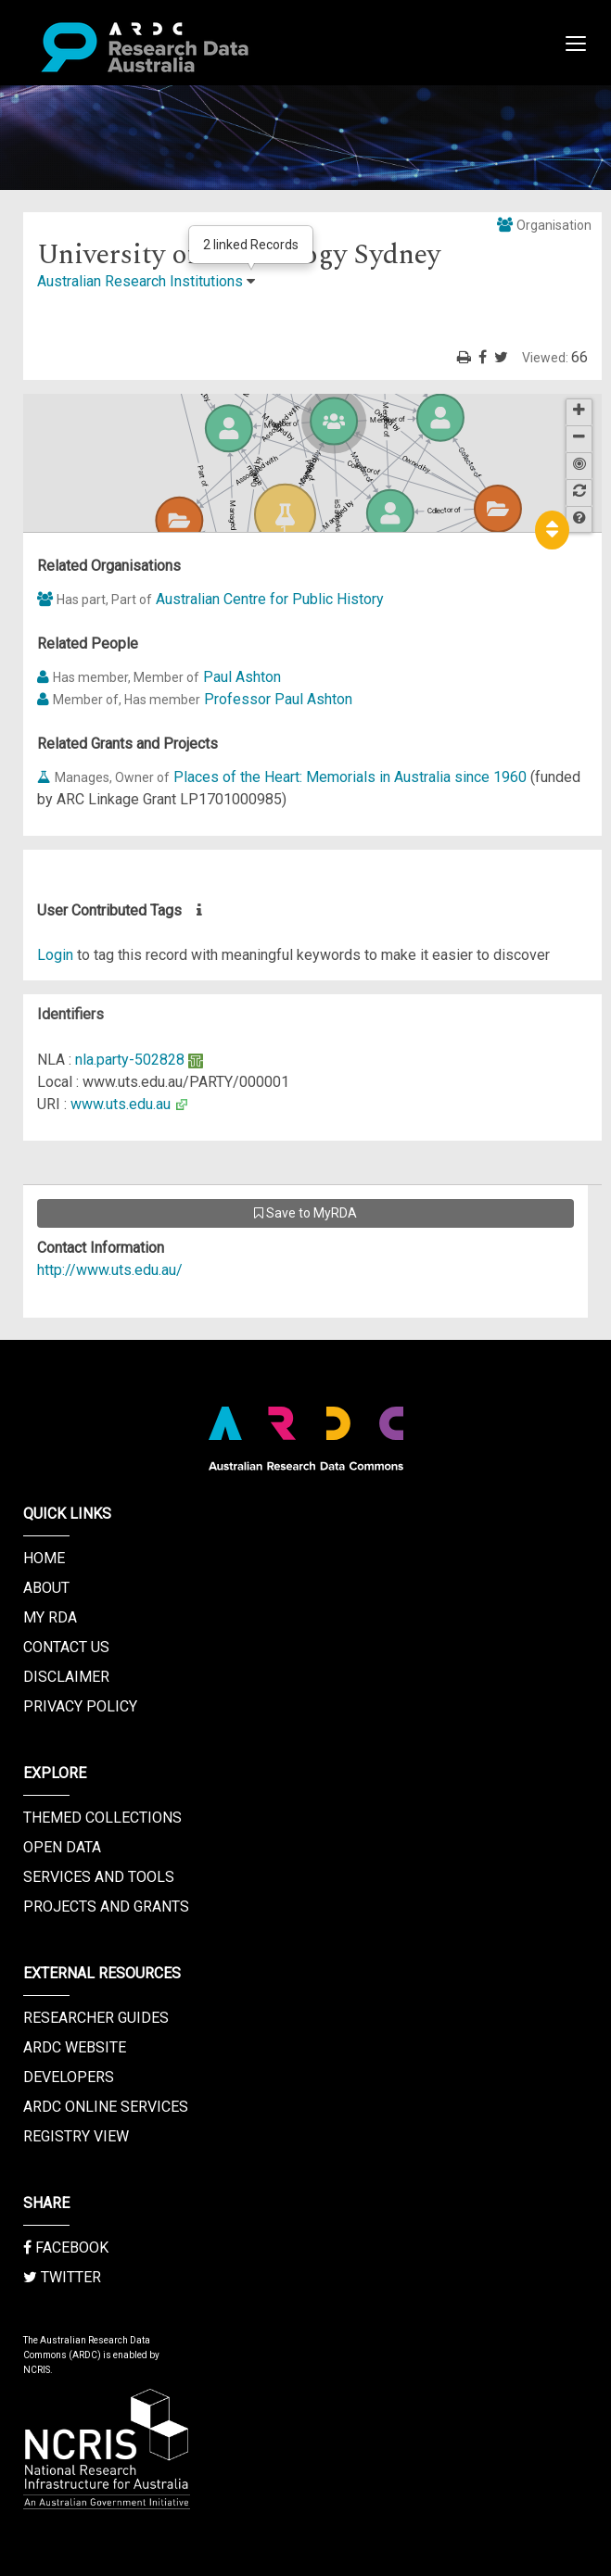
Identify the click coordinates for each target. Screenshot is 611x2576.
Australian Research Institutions (140, 281)
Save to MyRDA (305, 1213)
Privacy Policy (80, 1706)
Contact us (66, 1647)
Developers (68, 2077)
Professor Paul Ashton (278, 699)
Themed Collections (102, 1817)
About (46, 1588)
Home (44, 1558)
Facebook (65, 2247)
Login (55, 955)
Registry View (76, 2136)
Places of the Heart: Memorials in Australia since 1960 (350, 777)
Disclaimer (66, 1677)
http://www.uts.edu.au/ (110, 1270)
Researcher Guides (96, 2018)
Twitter (62, 2277)
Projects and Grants (106, 1906)
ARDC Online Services (105, 2106)
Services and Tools (98, 1877)
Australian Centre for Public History (270, 599)
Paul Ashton (242, 677)
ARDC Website (74, 2047)
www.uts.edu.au (120, 1104)
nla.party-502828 (130, 1059)
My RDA (50, 1617)
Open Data (62, 1847)
